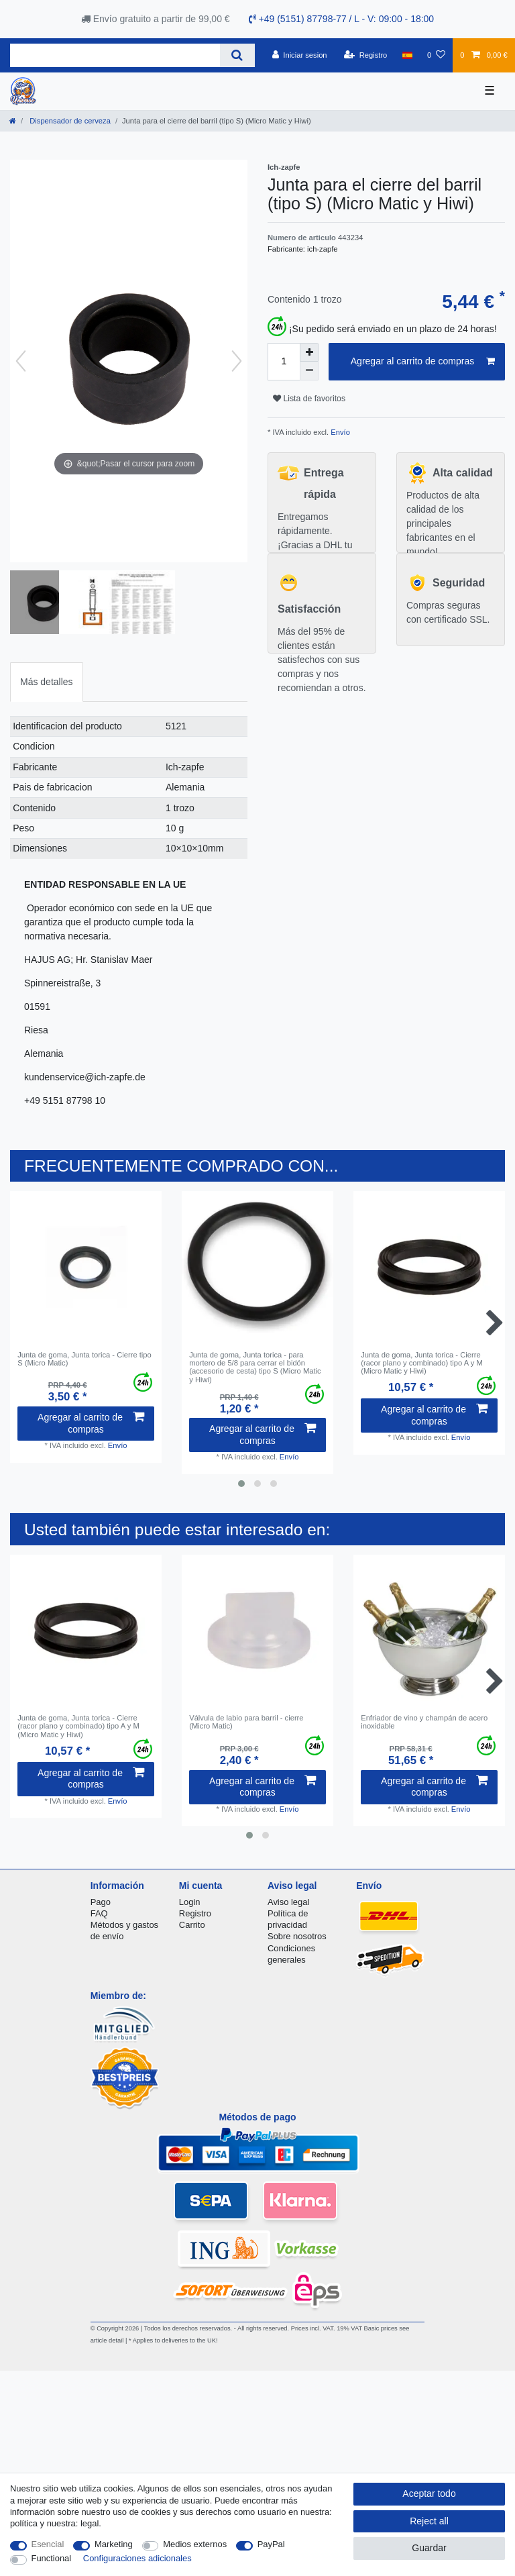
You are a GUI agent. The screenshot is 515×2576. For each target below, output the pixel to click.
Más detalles (46, 681)
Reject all (429, 2521)
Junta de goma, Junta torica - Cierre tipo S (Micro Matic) (84, 1359)
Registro (195, 1913)
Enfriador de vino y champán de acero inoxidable (424, 1722)
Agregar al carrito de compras (423, 362)
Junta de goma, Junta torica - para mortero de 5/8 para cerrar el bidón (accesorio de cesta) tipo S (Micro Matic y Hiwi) (255, 1367)
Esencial (48, 2544)
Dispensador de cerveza (69, 121)
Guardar (429, 2547)
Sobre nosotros (297, 1936)
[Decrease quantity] (309, 371)
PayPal (271, 2544)
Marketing (114, 2544)
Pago (101, 1902)
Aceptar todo (428, 2493)
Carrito (192, 1925)
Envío (339, 432)
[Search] (237, 55)
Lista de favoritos (309, 398)
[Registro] (366, 55)
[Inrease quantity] (309, 352)
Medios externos (195, 2544)
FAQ (99, 1913)
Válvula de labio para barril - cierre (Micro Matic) (246, 1722)
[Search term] (115, 55)
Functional (52, 2558)
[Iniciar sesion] (300, 55)
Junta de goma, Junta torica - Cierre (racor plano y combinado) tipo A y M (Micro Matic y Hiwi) (422, 1363)
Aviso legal (288, 1902)
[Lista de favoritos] (436, 55)
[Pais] (407, 55)
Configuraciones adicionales (137, 2558)
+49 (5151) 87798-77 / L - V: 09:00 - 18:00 (342, 18)
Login (190, 1902)
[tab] (46, 682)
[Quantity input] (284, 361)
